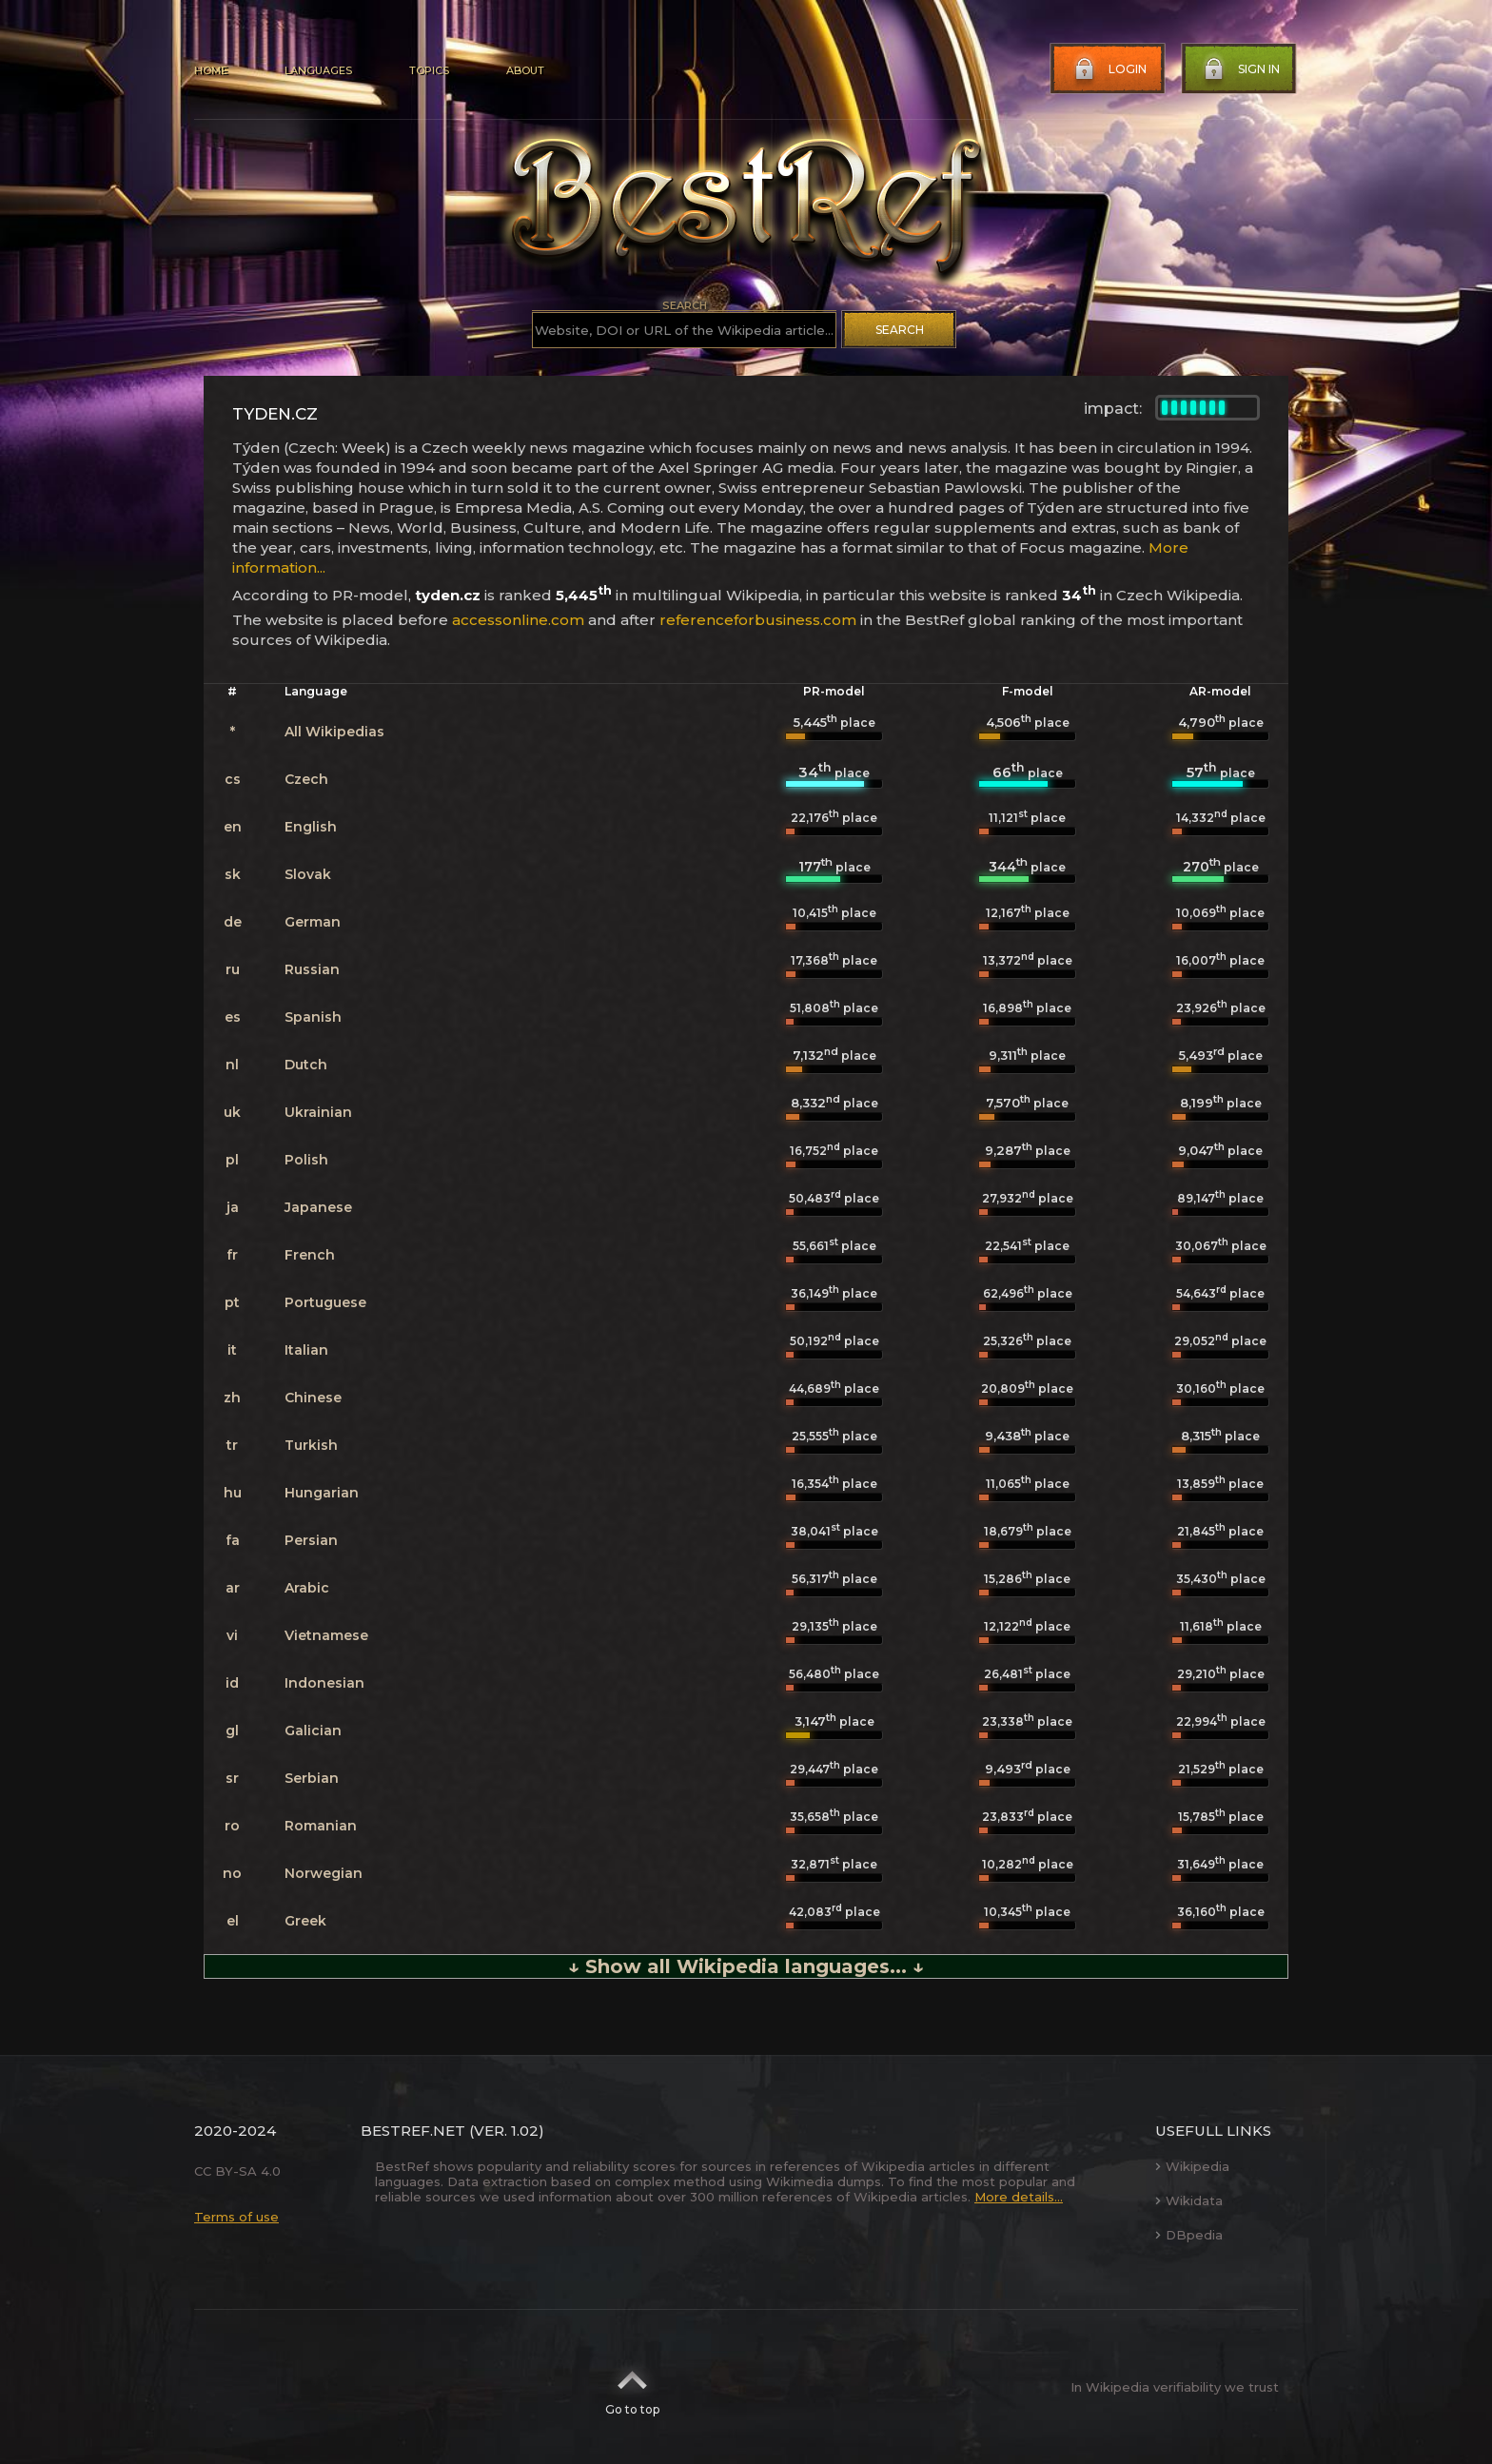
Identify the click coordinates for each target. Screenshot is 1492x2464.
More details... (1018, 2196)
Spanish (313, 1017)
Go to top (632, 2386)
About (525, 70)
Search (899, 330)
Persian (311, 1540)
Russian (312, 969)
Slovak (308, 874)
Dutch (306, 1064)
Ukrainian (318, 1112)
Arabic (307, 1587)
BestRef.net (413, 2131)
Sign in (1240, 69)
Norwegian (324, 1873)
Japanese (318, 1207)
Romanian (321, 1825)
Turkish (311, 1445)
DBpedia (1189, 2234)
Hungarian (322, 1492)
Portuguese (325, 1302)
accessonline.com (518, 620)
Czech (306, 779)
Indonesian (324, 1683)
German (313, 921)
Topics (429, 70)
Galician (313, 1730)
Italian (306, 1350)
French (310, 1254)
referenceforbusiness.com (757, 620)
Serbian (312, 1778)
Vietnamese (326, 1635)
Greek (305, 1920)
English (311, 826)
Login (1108, 69)
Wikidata (1189, 2200)
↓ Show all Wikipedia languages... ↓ (746, 1966)
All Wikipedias (334, 731)
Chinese (313, 1397)
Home (210, 70)
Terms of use (236, 2216)
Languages (318, 70)
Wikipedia (1192, 2166)
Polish (306, 1159)
